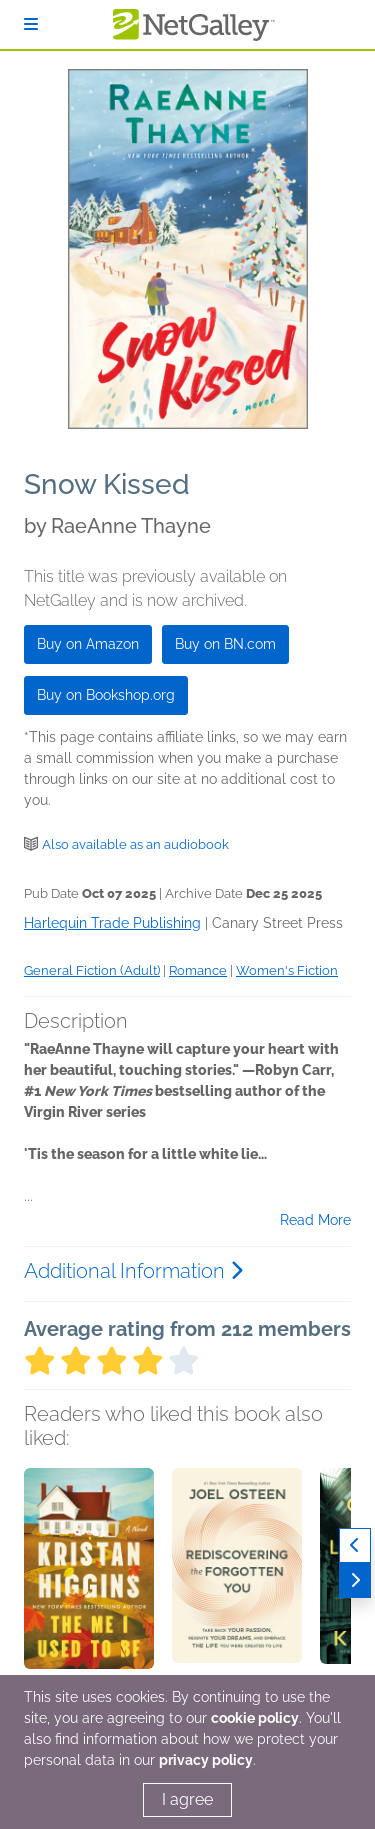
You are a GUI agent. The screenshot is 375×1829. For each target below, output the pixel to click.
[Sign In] (31, 24)
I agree (187, 1799)
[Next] (355, 1580)
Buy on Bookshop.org (106, 695)
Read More (315, 1220)
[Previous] (355, 1545)
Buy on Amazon (88, 644)
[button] (89, 1573)
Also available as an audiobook (135, 844)
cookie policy (255, 1718)
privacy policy (206, 1760)
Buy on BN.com (225, 644)
